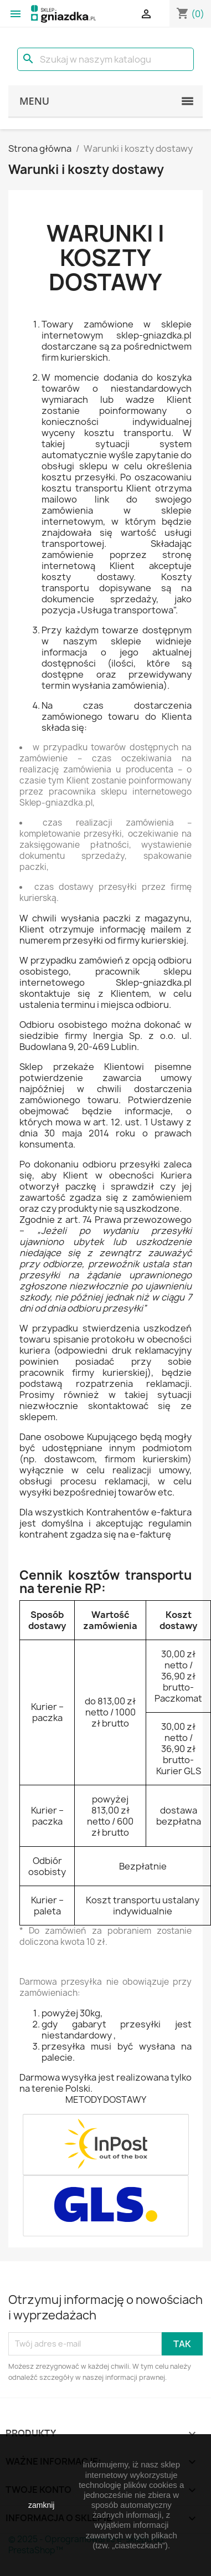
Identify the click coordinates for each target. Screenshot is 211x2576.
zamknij (41, 2505)
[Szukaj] (105, 59)
